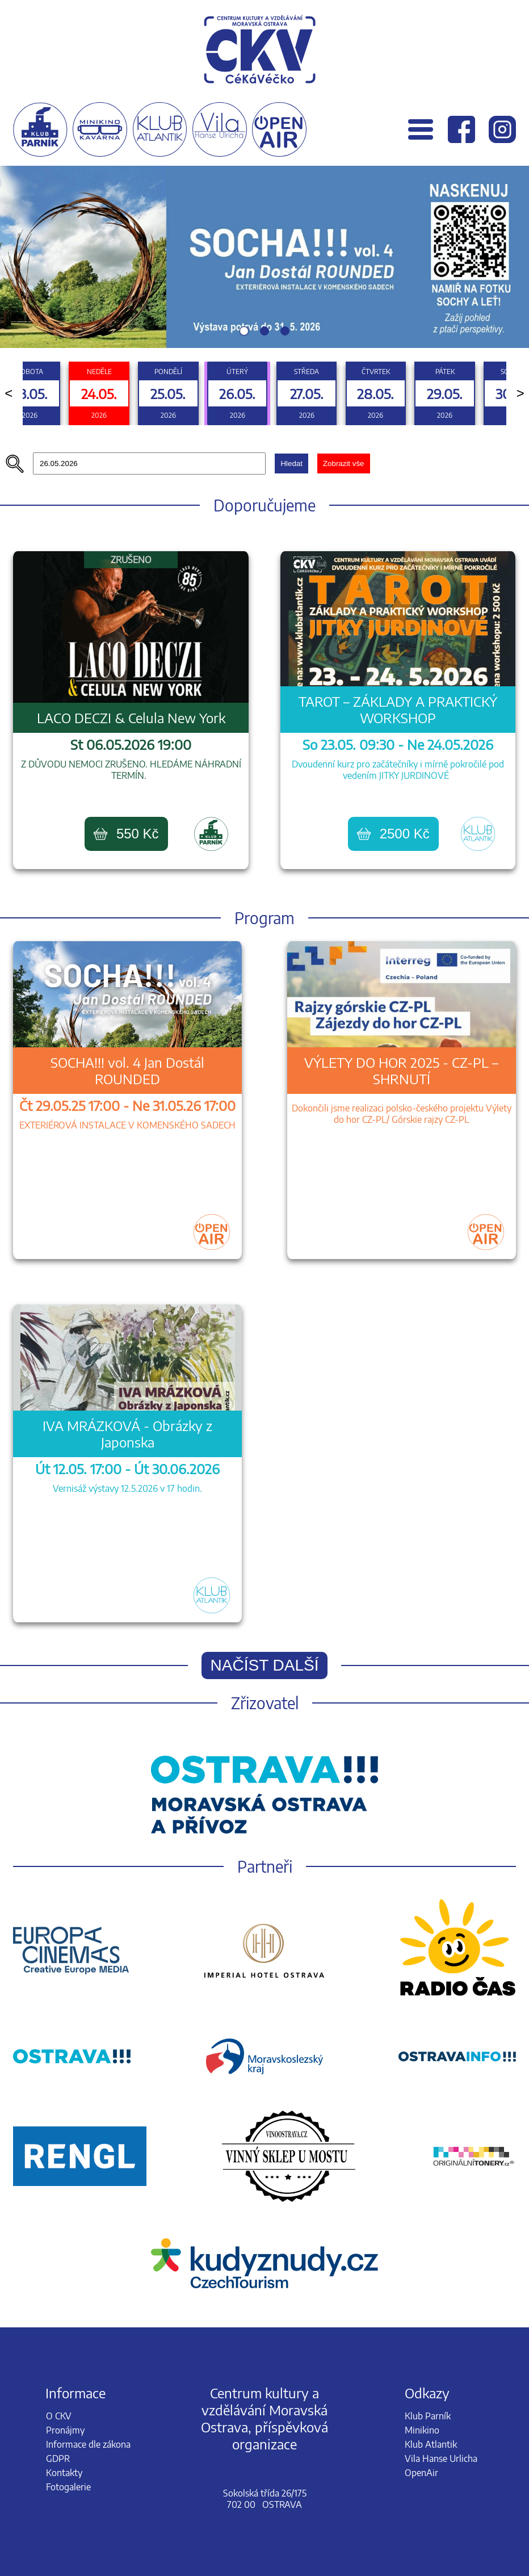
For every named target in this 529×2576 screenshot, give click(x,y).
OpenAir (421, 2472)
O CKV (59, 2416)
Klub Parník (428, 2416)
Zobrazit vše (343, 463)
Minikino (422, 2430)
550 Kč (126, 833)
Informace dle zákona (88, 2444)
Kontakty (64, 2472)
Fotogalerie (68, 2487)
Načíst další (265, 1665)
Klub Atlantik (431, 2444)
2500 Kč (393, 833)
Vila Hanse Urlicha (441, 2458)
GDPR (58, 2458)
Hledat (291, 463)
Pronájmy (65, 2430)
